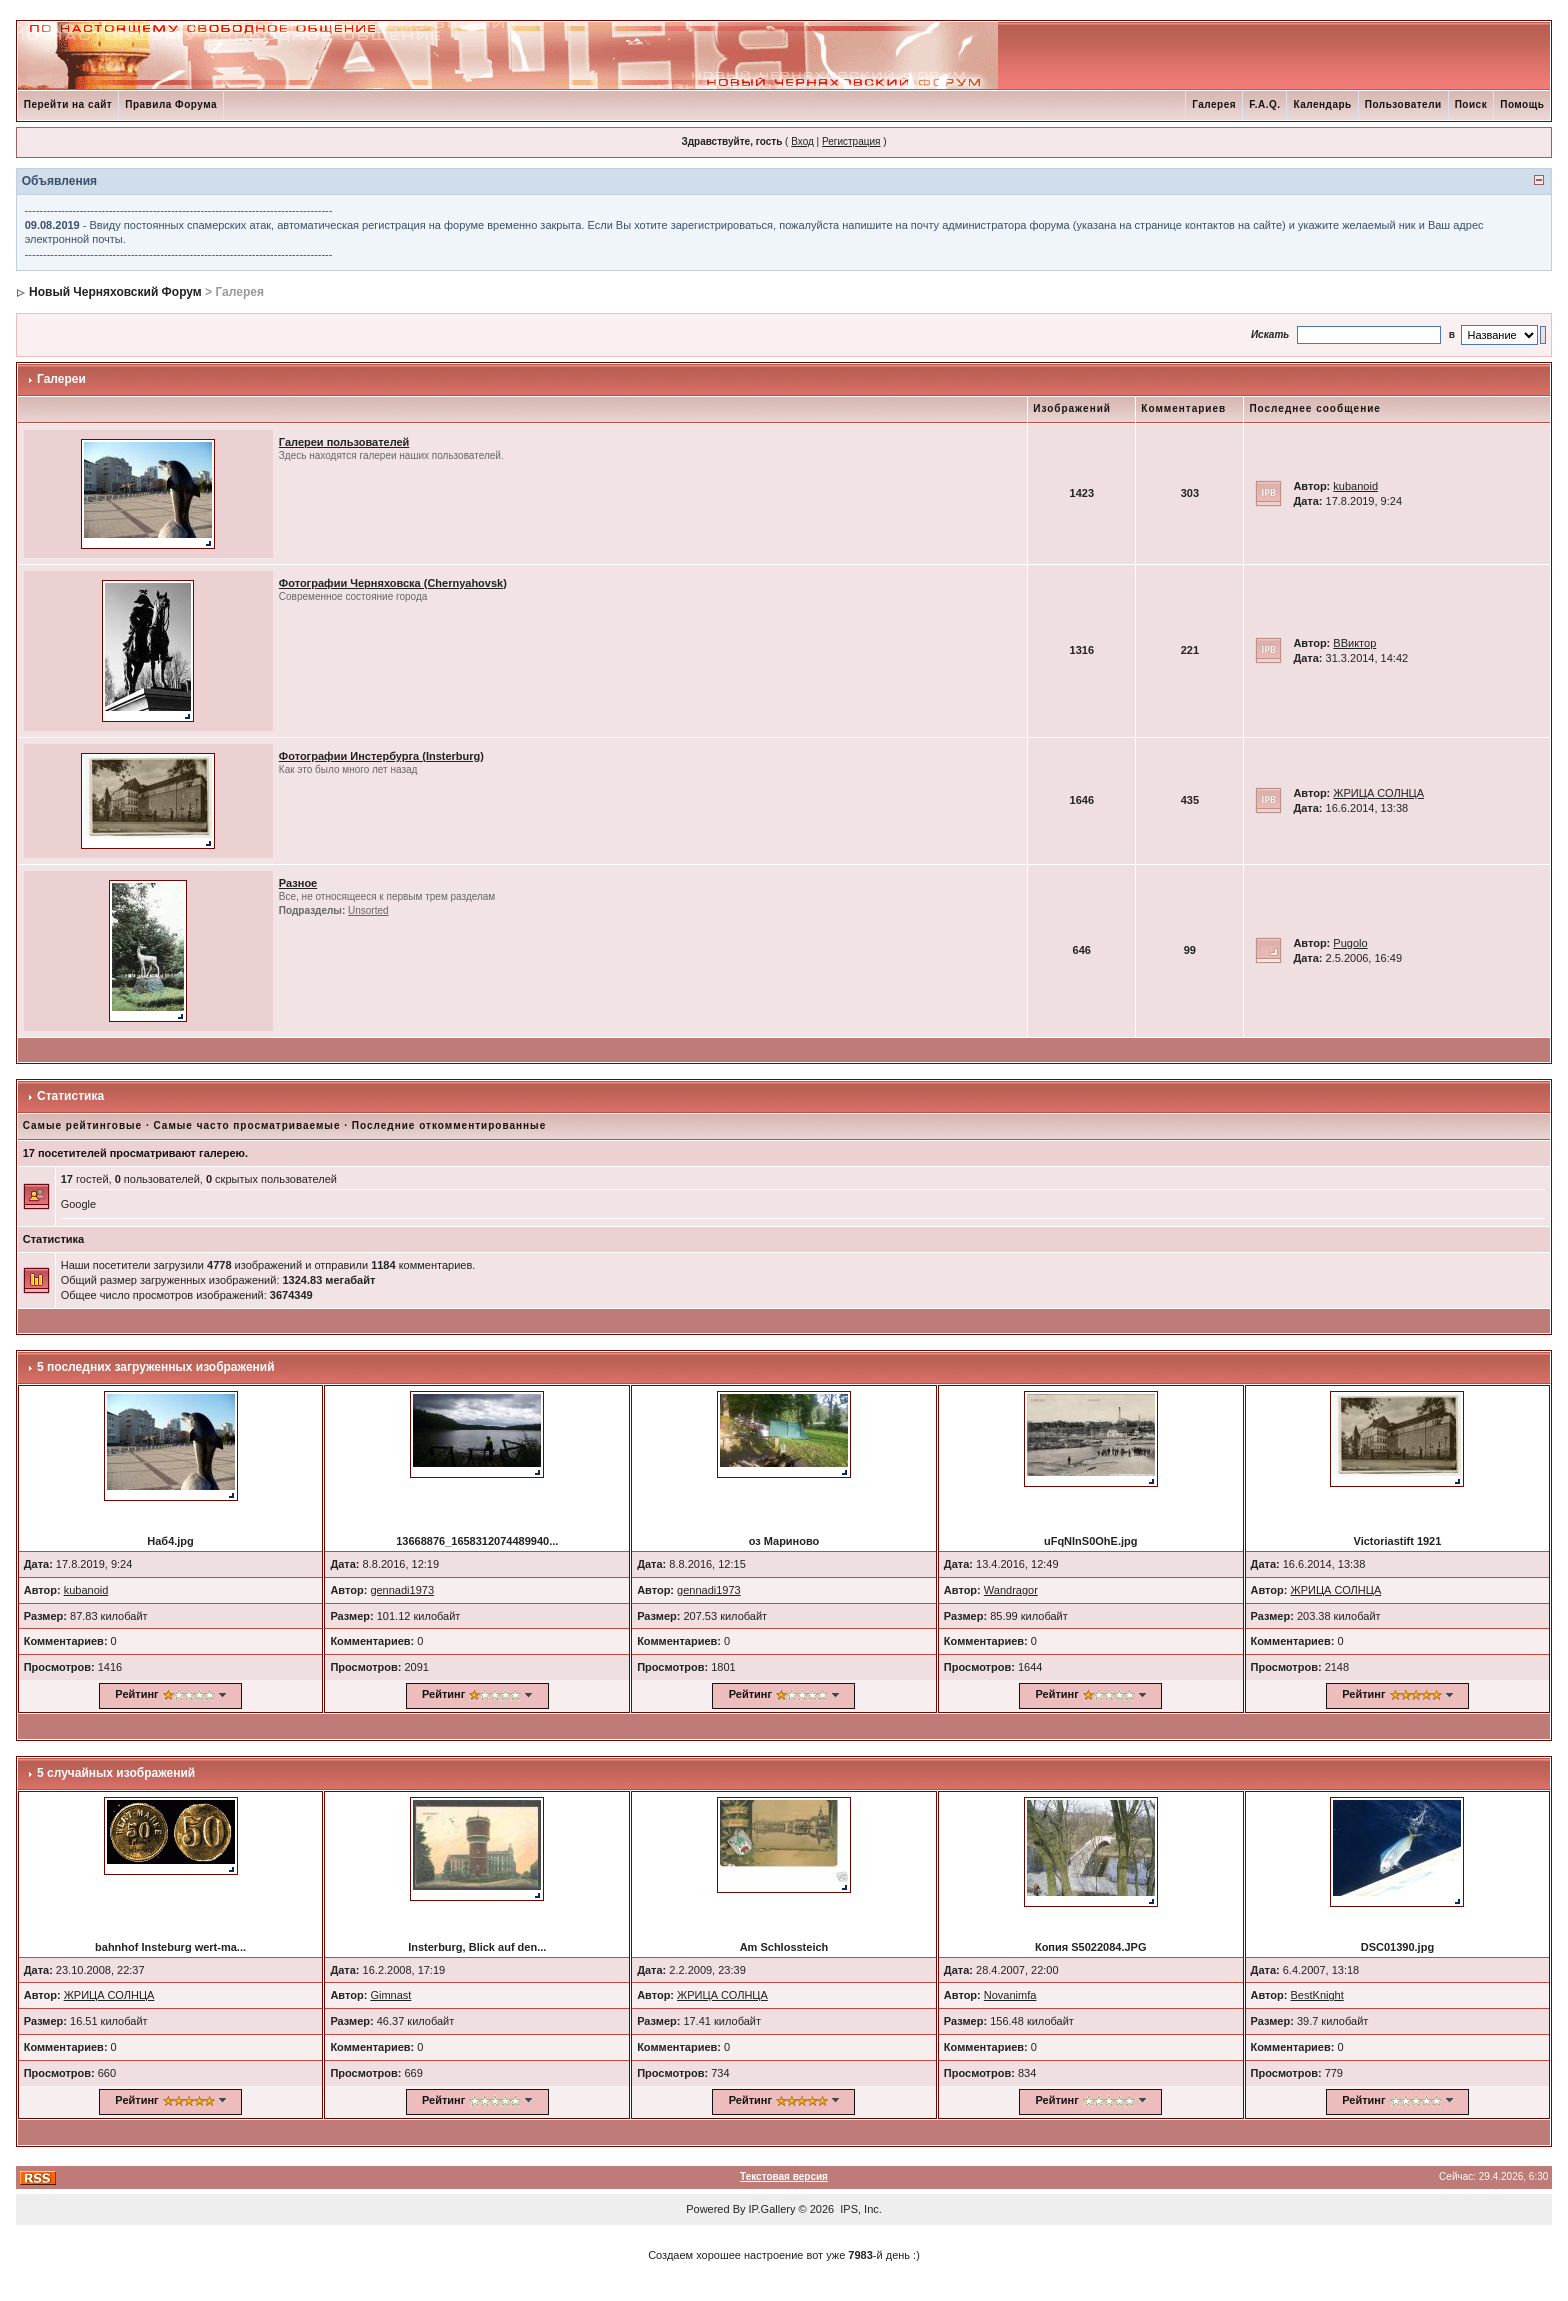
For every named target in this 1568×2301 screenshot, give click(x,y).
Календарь (1322, 104)
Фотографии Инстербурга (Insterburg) (381, 756)
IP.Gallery (772, 2209)
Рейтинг (136, 1694)
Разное (298, 883)
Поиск (1471, 104)
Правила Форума (171, 104)
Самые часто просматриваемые (247, 1125)
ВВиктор (1354, 643)
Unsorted (368, 910)
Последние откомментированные (449, 1125)
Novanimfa (1010, 1995)
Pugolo (1350, 943)
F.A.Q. (1264, 104)
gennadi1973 (402, 1590)
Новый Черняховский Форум (115, 292)
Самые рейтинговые (82, 1125)
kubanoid (1355, 486)
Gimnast (390, 1995)
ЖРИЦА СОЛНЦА (1378, 793)
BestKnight (1317, 1995)
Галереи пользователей (344, 442)
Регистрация (851, 141)
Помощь (1522, 104)
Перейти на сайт (68, 104)
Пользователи (1403, 104)
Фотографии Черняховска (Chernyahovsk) (393, 583)
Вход (802, 141)
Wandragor (1011, 1590)
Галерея (1214, 104)
